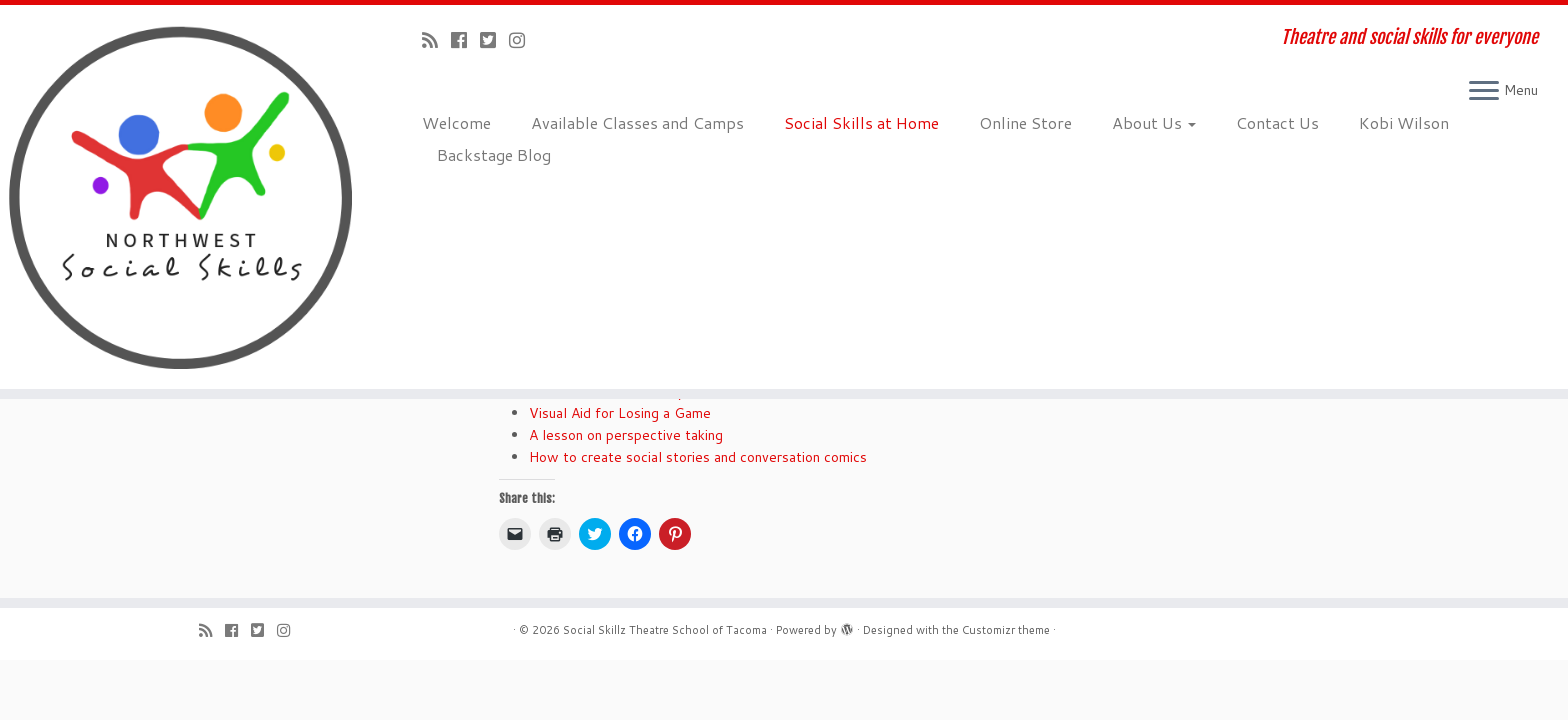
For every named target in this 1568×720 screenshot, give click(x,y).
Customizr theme (1006, 630)
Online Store (1025, 122)
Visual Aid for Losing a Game (620, 413)
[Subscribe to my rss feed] (436, 40)
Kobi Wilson (1404, 122)
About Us (1154, 122)
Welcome (456, 122)
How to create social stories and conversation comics (698, 457)
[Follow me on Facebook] (465, 40)
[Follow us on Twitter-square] (494, 40)
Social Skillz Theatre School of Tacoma (665, 630)
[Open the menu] (1484, 92)
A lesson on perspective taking (626, 435)
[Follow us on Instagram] (523, 40)
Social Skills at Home (861, 122)
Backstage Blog (494, 154)
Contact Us (1277, 122)
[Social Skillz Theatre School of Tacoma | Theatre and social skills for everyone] (181, 197)
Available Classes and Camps (637, 122)
